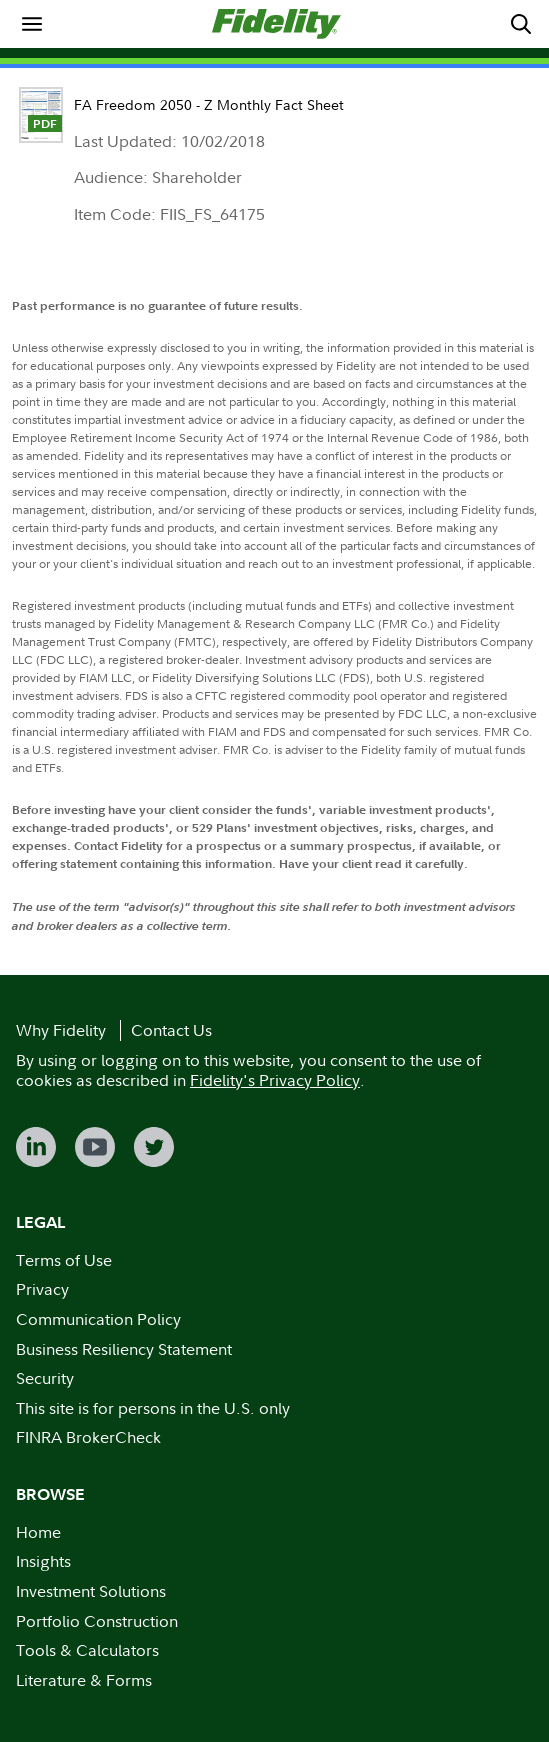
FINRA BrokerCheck (88, 1437)
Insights (43, 1561)
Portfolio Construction (97, 1621)
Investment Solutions (91, 1591)
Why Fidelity (61, 1030)
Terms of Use (64, 1260)
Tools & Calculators (87, 1650)
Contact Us (171, 1030)
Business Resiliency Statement (124, 1349)
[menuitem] (32, 24)
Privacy (42, 1289)
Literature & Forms (84, 1680)
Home (38, 1532)
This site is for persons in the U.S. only (153, 1408)
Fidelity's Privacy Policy (275, 1080)
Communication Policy (98, 1319)
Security (45, 1378)
